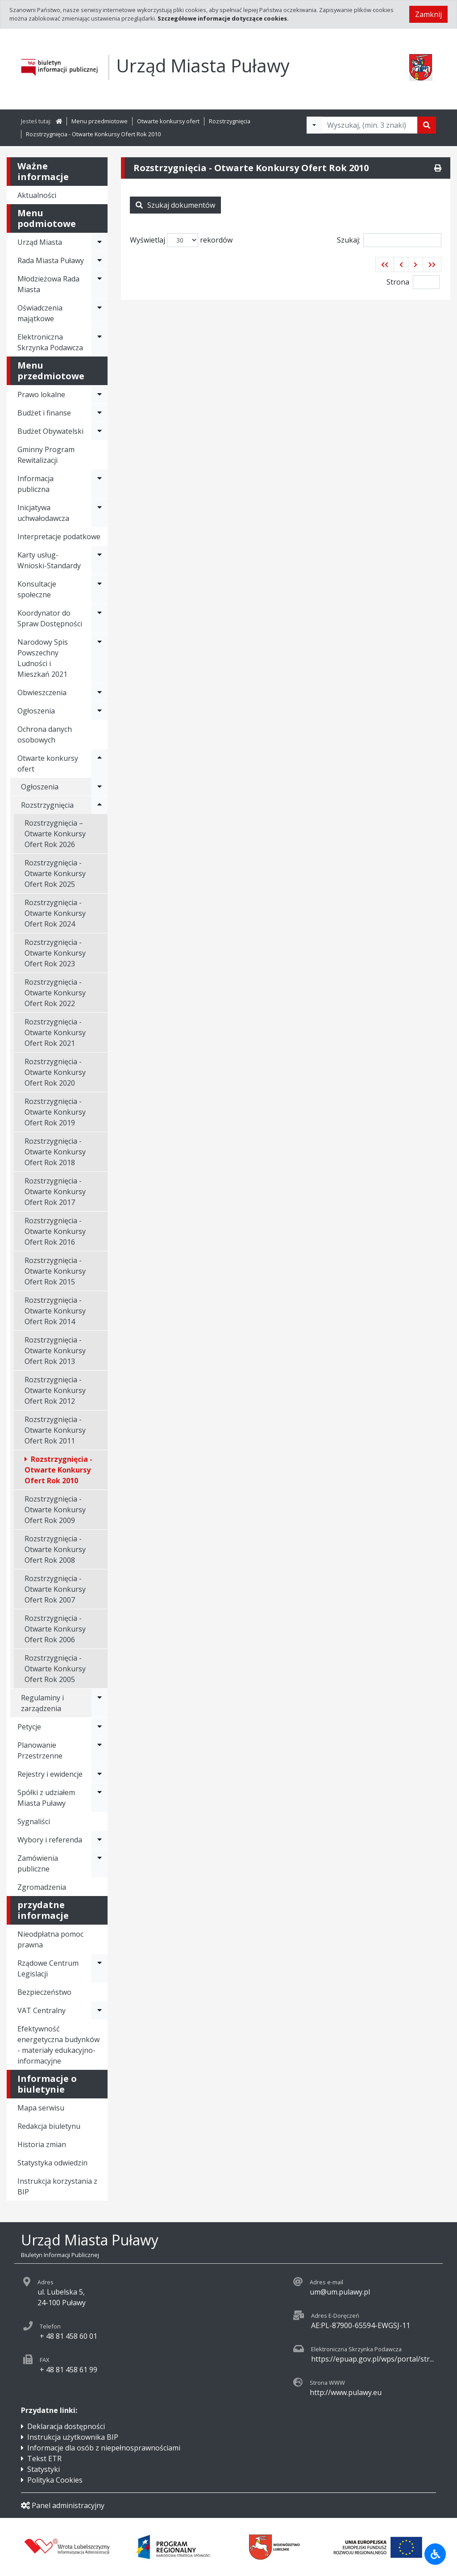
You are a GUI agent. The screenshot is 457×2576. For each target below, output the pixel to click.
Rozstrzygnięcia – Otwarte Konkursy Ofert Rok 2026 (55, 833)
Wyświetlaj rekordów (181, 240)
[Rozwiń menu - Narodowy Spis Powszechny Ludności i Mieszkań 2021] (99, 658)
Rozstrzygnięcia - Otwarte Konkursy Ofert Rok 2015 (55, 1271)
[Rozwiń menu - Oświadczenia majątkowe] (99, 313)
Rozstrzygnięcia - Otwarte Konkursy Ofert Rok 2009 (55, 1509)
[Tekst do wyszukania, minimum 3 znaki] (369, 125)
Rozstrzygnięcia (229, 121)
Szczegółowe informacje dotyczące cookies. (223, 18)
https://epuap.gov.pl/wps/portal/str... (372, 2359)
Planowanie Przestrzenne (39, 1750)
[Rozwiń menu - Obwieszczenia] (99, 692)
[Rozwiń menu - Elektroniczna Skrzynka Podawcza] (99, 342)
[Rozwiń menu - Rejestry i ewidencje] (99, 1774)
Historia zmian (41, 2144)
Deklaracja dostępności (66, 2426)
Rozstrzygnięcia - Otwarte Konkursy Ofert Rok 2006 (55, 1629)
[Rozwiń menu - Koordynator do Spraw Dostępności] (99, 618)
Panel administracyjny (62, 2505)
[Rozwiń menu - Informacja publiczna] (99, 484)
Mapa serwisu (40, 2108)
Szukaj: (389, 240)
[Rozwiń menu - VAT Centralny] (99, 2010)
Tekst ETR (44, 2458)
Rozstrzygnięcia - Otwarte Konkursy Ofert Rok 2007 (55, 1589)
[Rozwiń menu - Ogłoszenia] (99, 711)
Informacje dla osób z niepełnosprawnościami (103, 2448)
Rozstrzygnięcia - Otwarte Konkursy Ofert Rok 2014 (55, 1310)
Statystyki (43, 2469)
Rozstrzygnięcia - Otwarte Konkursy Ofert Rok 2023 (55, 953)
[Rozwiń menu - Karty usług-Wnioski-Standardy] (99, 560)
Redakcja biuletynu (48, 2126)
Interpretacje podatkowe (58, 536)
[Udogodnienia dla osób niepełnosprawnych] (435, 2554)
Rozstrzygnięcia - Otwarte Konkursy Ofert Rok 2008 (55, 1549)
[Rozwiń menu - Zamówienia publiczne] (99, 1863)
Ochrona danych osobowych (44, 734)
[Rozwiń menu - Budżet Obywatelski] (99, 431)
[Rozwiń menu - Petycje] (99, 1727)
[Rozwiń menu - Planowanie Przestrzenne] (99, 1750)
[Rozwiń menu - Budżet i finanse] (99, 413)
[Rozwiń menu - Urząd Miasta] (99, 242)
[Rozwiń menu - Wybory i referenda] (99, 1840)
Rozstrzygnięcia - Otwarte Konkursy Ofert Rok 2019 (55, 1112)
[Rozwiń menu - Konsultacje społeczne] (99, 589)
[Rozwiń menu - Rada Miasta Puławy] (99, 260)
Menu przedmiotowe (99, 121)
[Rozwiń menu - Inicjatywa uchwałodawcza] (99, 513)
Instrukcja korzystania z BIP (57, 2186)
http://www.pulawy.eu (346, 2392)
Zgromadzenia (41, 1887)
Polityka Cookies (55, 2480)
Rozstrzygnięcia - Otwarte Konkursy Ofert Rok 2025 (55, 873)
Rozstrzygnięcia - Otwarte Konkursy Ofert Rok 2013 (55, 1350)
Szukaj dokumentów (175, 205)
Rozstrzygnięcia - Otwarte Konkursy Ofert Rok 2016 (55, 1231)
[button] (384, 264)
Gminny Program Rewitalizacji (46, 455)
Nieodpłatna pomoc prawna (50, 1939)
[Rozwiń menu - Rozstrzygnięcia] (99, 805)
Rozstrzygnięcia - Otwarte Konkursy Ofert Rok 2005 (55, 1668)
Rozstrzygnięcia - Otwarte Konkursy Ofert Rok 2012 (55, 1390)
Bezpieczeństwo (44, 1992)
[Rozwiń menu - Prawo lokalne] (99, 394)
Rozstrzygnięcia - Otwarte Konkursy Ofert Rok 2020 (55, 1072)
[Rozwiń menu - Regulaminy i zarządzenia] (99, 1703)
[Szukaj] (426, 125)
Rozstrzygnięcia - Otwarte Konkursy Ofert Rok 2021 (55, 1032)
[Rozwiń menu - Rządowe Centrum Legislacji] (99, 1968)
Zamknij (428, 14)
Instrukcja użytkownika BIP (72, 2437)
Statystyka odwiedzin (52, 2163)
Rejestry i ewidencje (50, 1774)
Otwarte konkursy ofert (168, 121)
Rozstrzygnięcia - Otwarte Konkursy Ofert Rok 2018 (55, 1151)
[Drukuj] (437, 168)
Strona (397, 282)
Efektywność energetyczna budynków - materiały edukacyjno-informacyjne (58, 2045)
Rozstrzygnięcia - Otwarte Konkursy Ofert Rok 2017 (55, 1191)
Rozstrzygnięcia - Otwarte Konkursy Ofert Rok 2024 (55, 913)
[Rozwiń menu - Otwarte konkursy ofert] (99, 763)
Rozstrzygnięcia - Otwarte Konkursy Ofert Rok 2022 (55, 992)
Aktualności (36, 195)
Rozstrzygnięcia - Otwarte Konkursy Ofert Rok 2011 (55, 1430)
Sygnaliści (33, 1821)
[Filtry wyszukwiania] (314, 125)
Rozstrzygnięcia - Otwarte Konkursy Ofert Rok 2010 (93, 134)
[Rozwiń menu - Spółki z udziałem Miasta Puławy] (99, 1797)
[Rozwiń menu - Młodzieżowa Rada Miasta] (99, 284)
